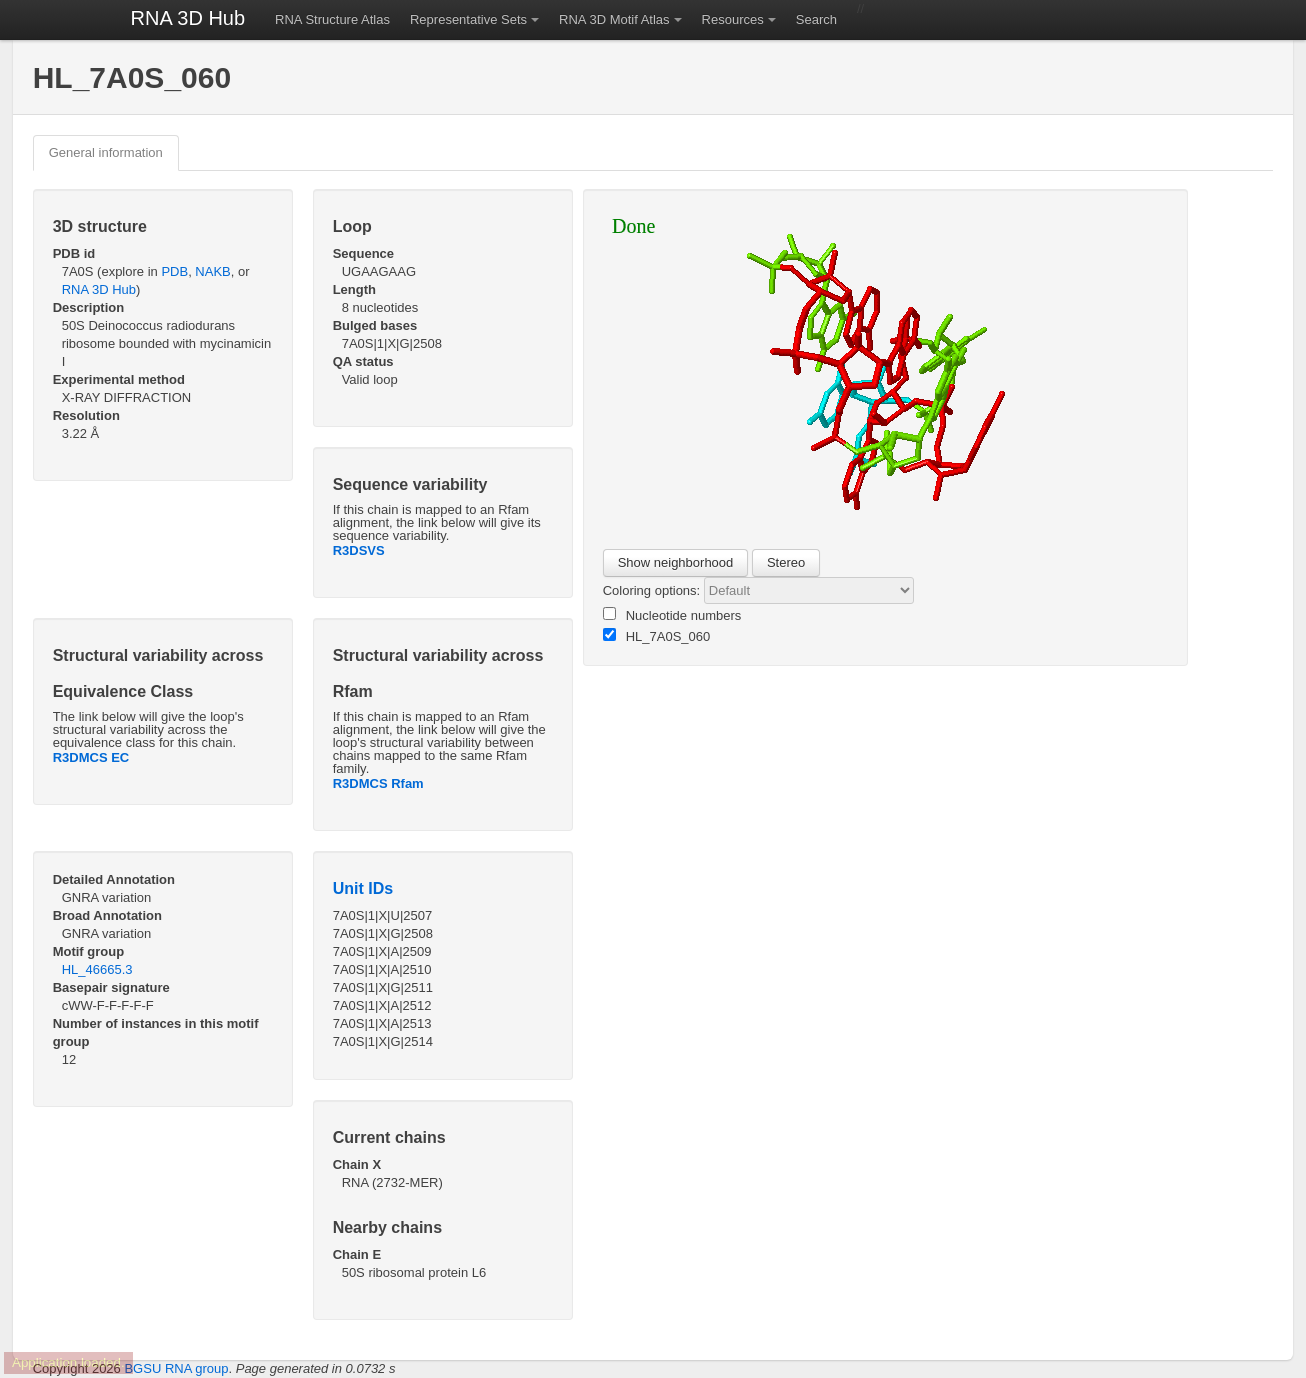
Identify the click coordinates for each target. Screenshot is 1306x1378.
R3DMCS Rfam (378, 783)
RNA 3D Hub (188, 18)
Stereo (786, 562)
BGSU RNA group (176, 1368)
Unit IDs (363, 888)
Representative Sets (468, 19)
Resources (733, 19)
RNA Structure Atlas (332, 19)
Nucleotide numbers (672, 615)
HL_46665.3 (97, 969)
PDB (174, 271)
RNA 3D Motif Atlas (614, 19)
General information (106, 152)
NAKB (212, 271)
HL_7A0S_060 (657, 636)
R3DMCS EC (91, 757)
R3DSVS (359, 550)
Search (816, 19)
